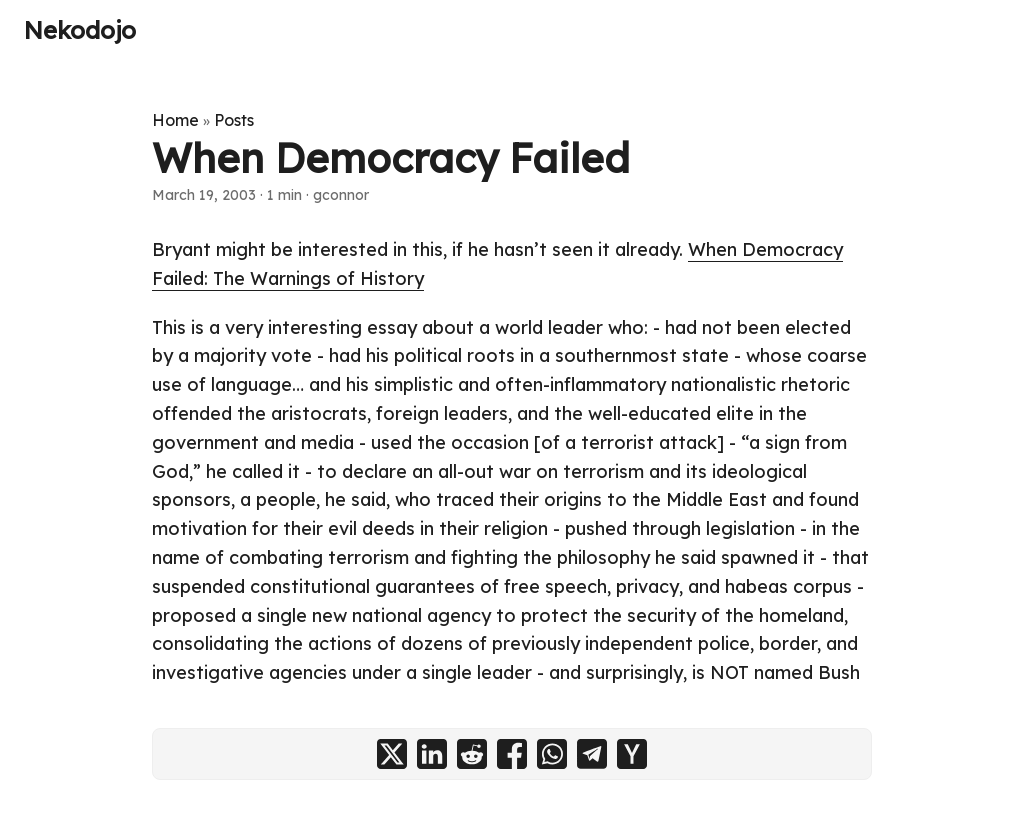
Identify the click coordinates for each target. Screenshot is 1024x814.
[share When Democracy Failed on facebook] (512, 754)
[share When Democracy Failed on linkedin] (432, 754)
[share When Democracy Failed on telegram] (592, 754)
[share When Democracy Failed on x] (392, 754)
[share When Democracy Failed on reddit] (472, 754)
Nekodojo (80, 30)
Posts (234, 120)
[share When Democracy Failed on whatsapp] (552, 754)
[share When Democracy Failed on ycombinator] (632, 754)
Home (175, 120)
